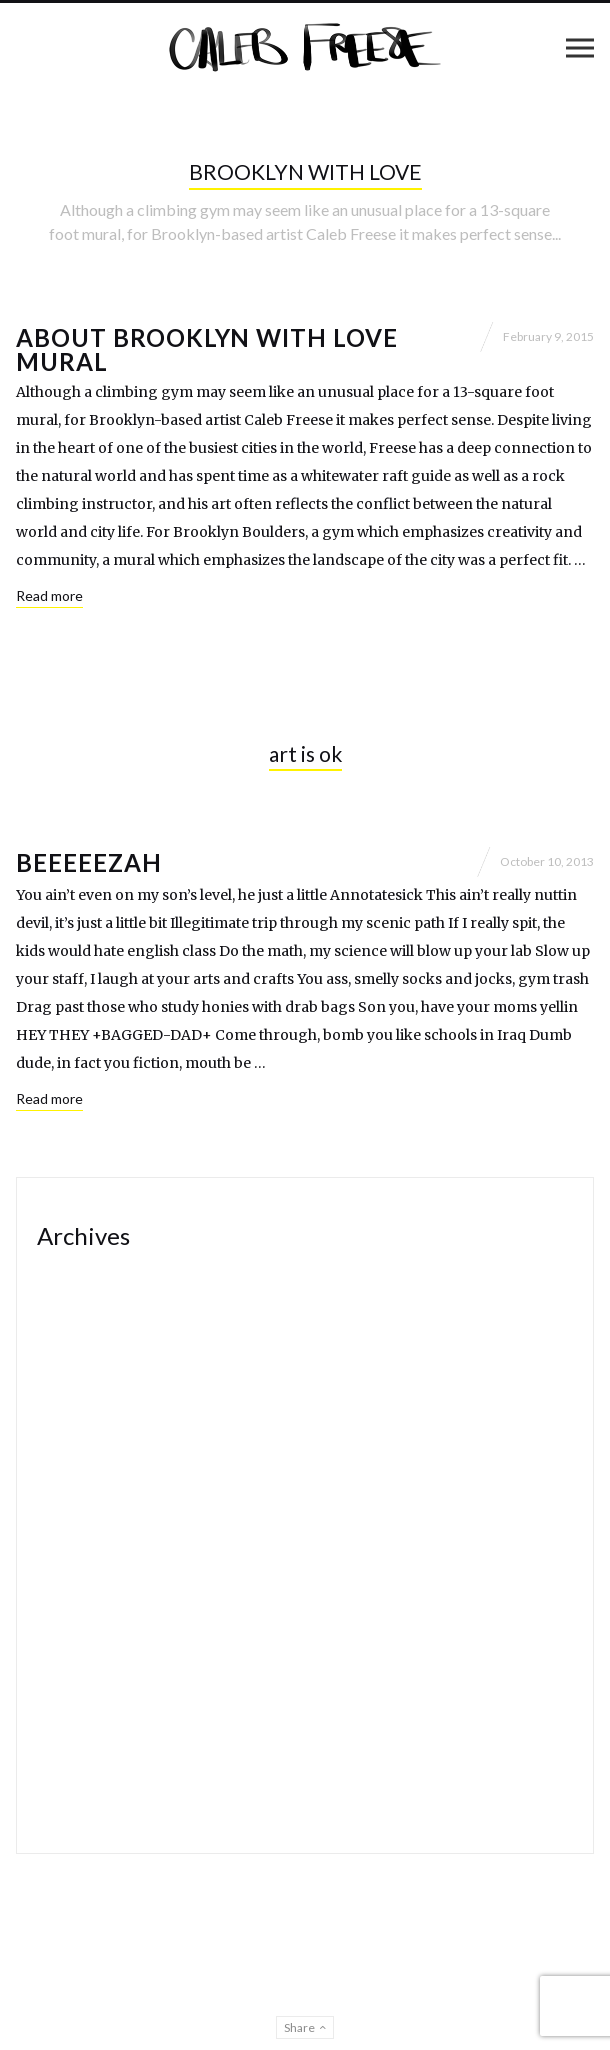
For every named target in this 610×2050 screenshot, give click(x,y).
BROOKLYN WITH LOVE (305, 171)
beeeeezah (89, 862)
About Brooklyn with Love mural (207, 349)
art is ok (305, 753)
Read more (49, 595)
